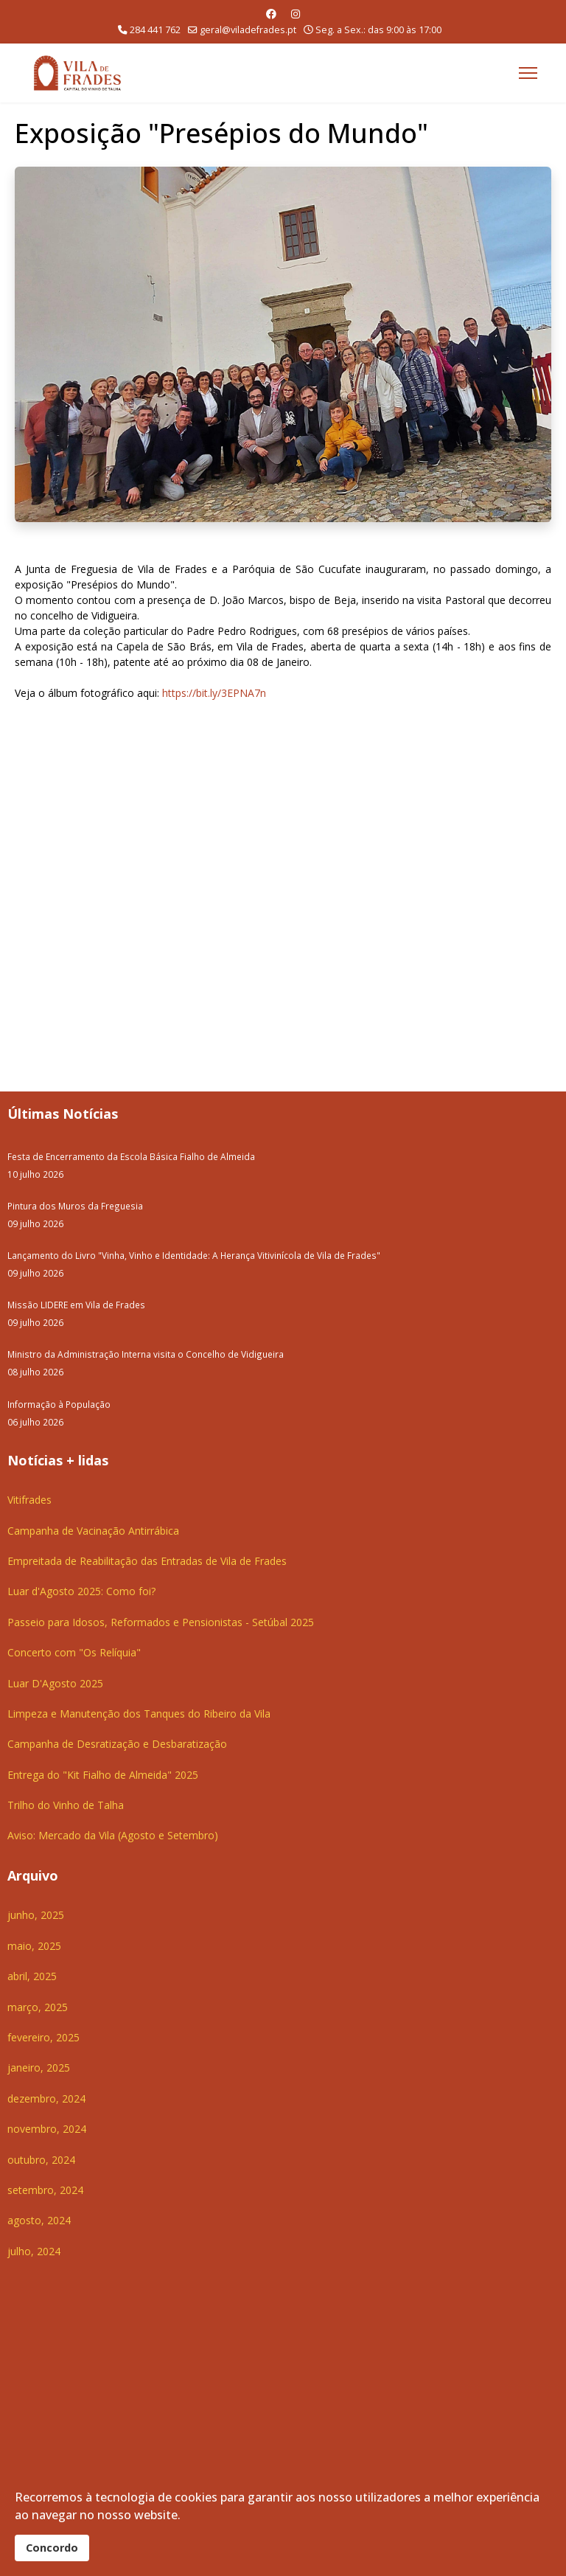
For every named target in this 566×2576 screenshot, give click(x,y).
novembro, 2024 (46, 2129)
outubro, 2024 (41, 2160)
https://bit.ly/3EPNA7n (214, 693)
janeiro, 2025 (38, 2068)
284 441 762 (155, 30)
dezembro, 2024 (46, 2098)
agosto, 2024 (39, 2220)
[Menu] (528, 73)
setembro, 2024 (45, 2190)
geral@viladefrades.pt (248, 30)
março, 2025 (37, 2007)
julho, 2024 (33, 2251)
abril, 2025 (32, 1976)
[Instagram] (295, 14)
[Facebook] (271, 14)
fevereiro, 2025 (43, 2037)
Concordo (52, 2548)
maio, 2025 (34, 1946)
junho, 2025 (35, 1915)
